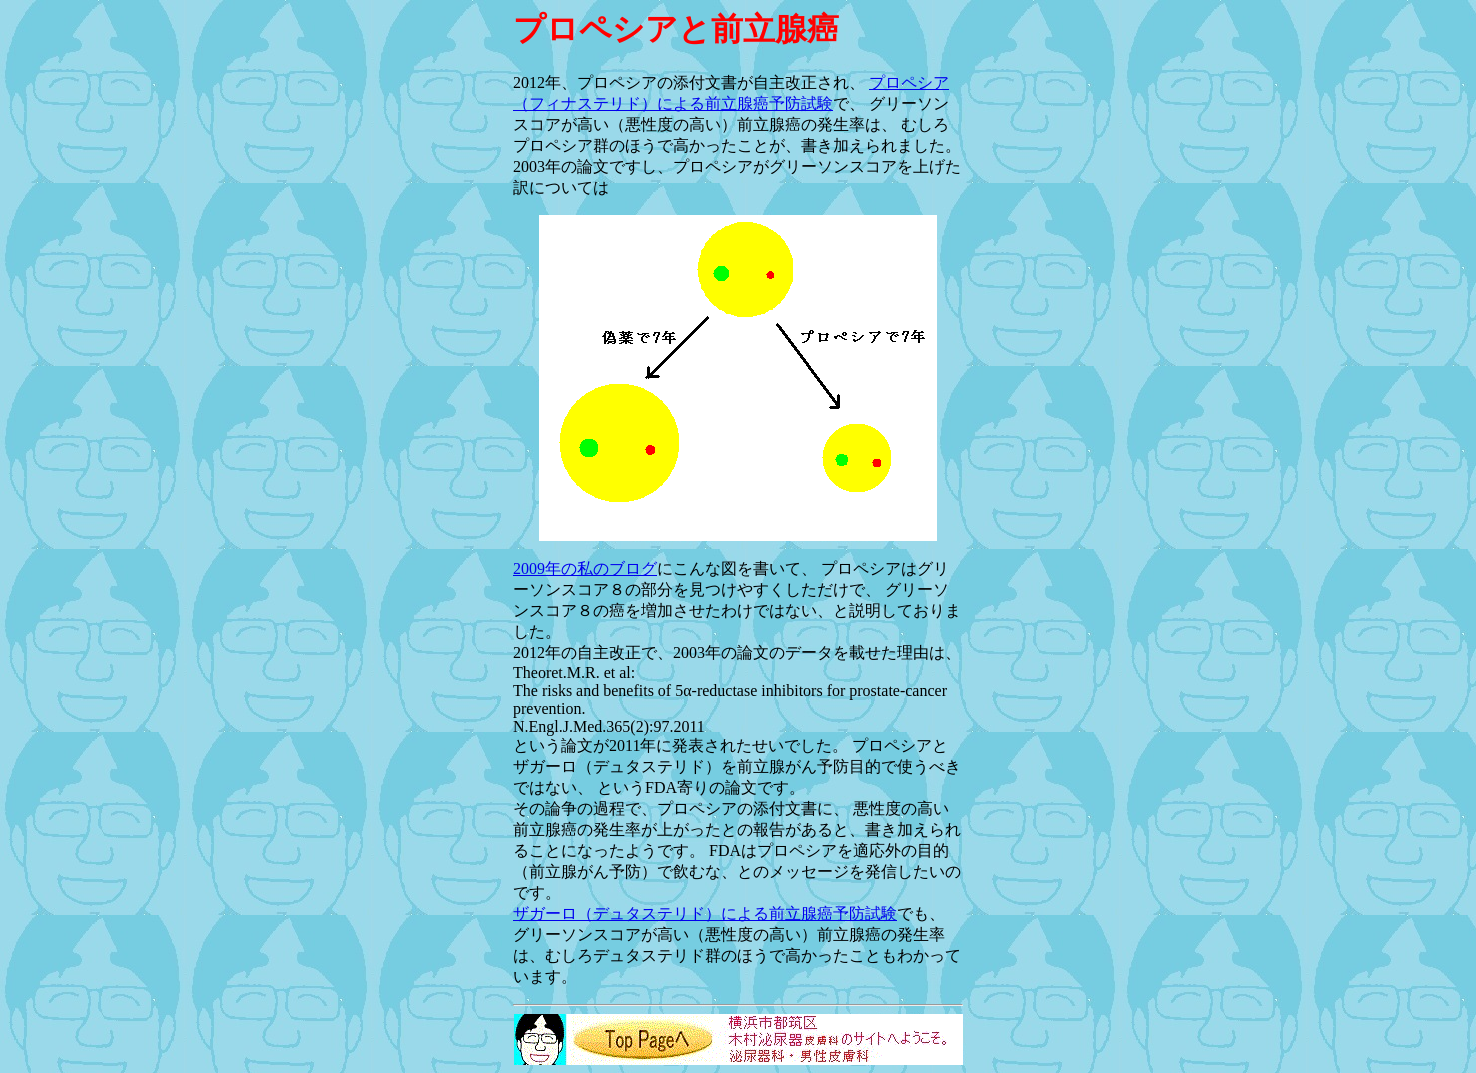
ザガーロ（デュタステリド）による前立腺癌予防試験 (705, 913)
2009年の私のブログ (585, 568)
